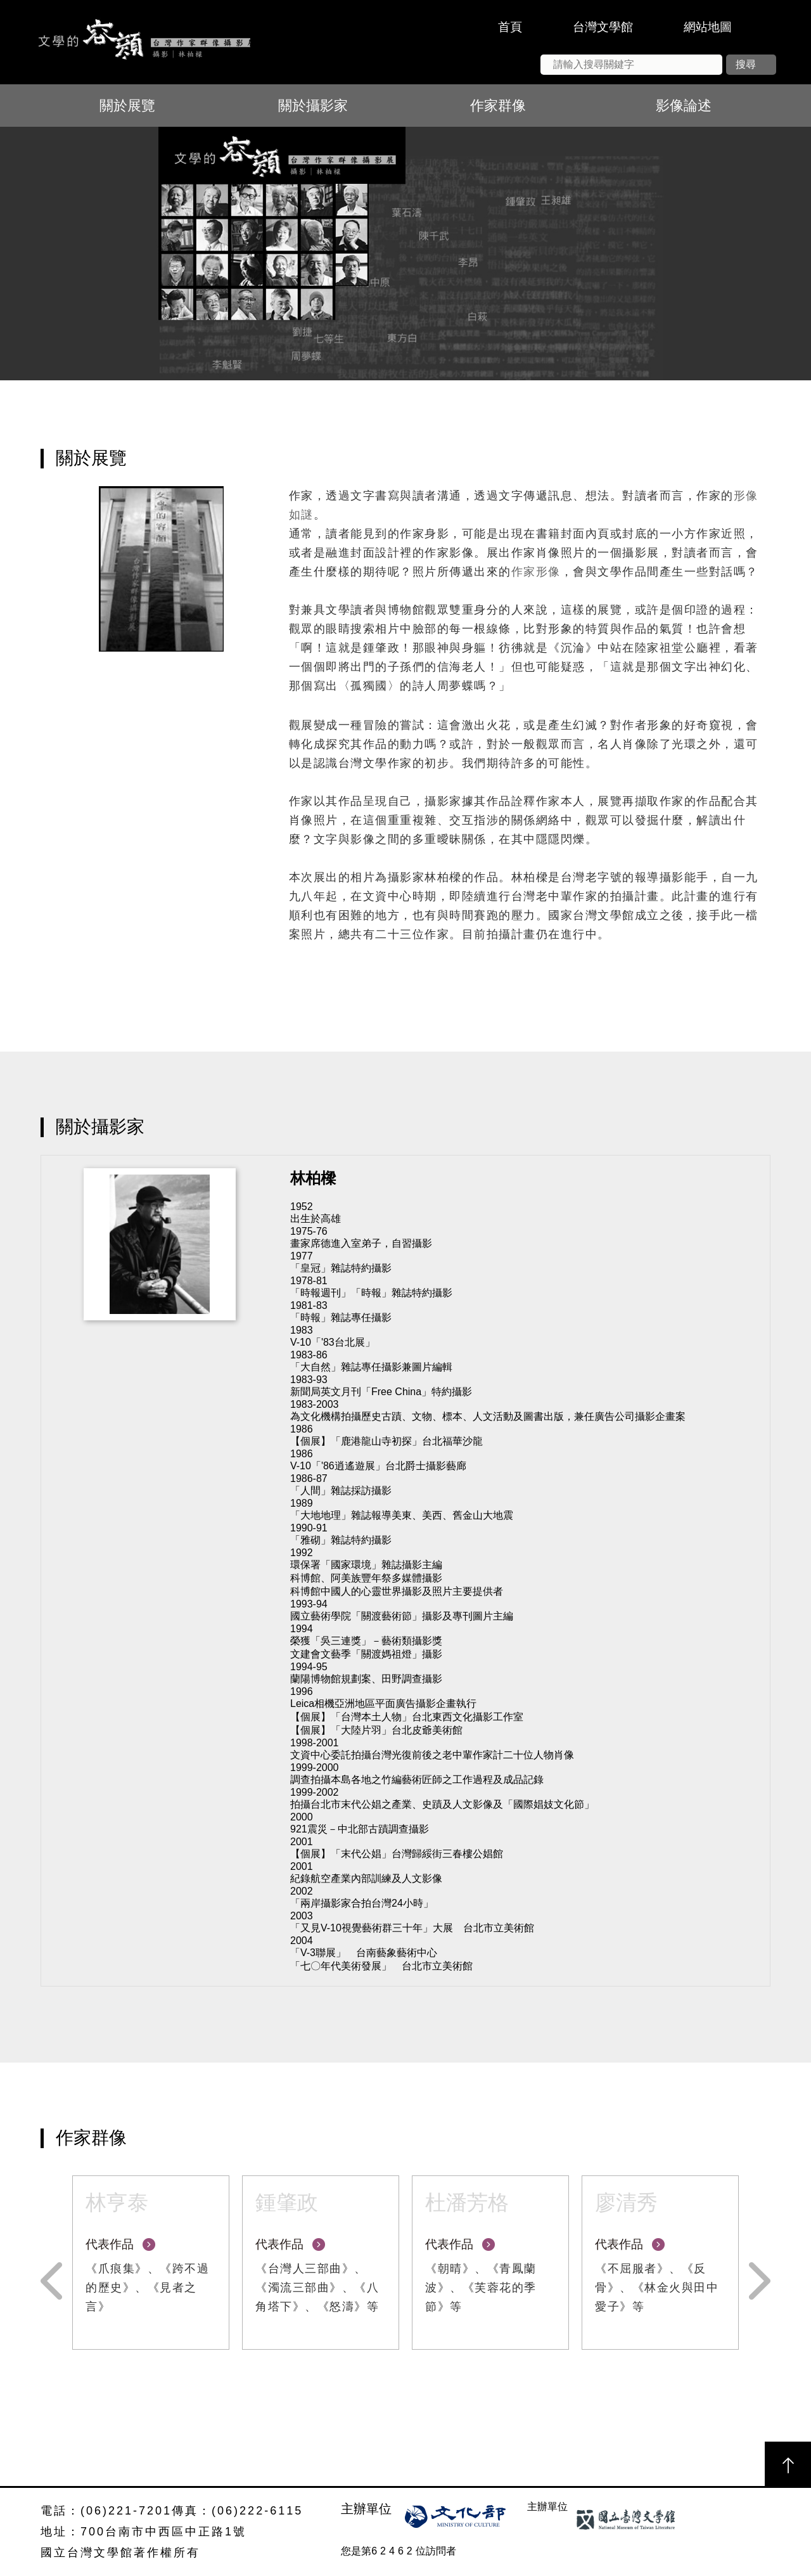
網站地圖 (708, 27)
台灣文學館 (603, 27)
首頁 (510, 27)
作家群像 (498, 105)
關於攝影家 (313, 105)
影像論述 (684, 105)
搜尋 (746, 64)
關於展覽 (127, 105)
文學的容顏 (142, 42)
